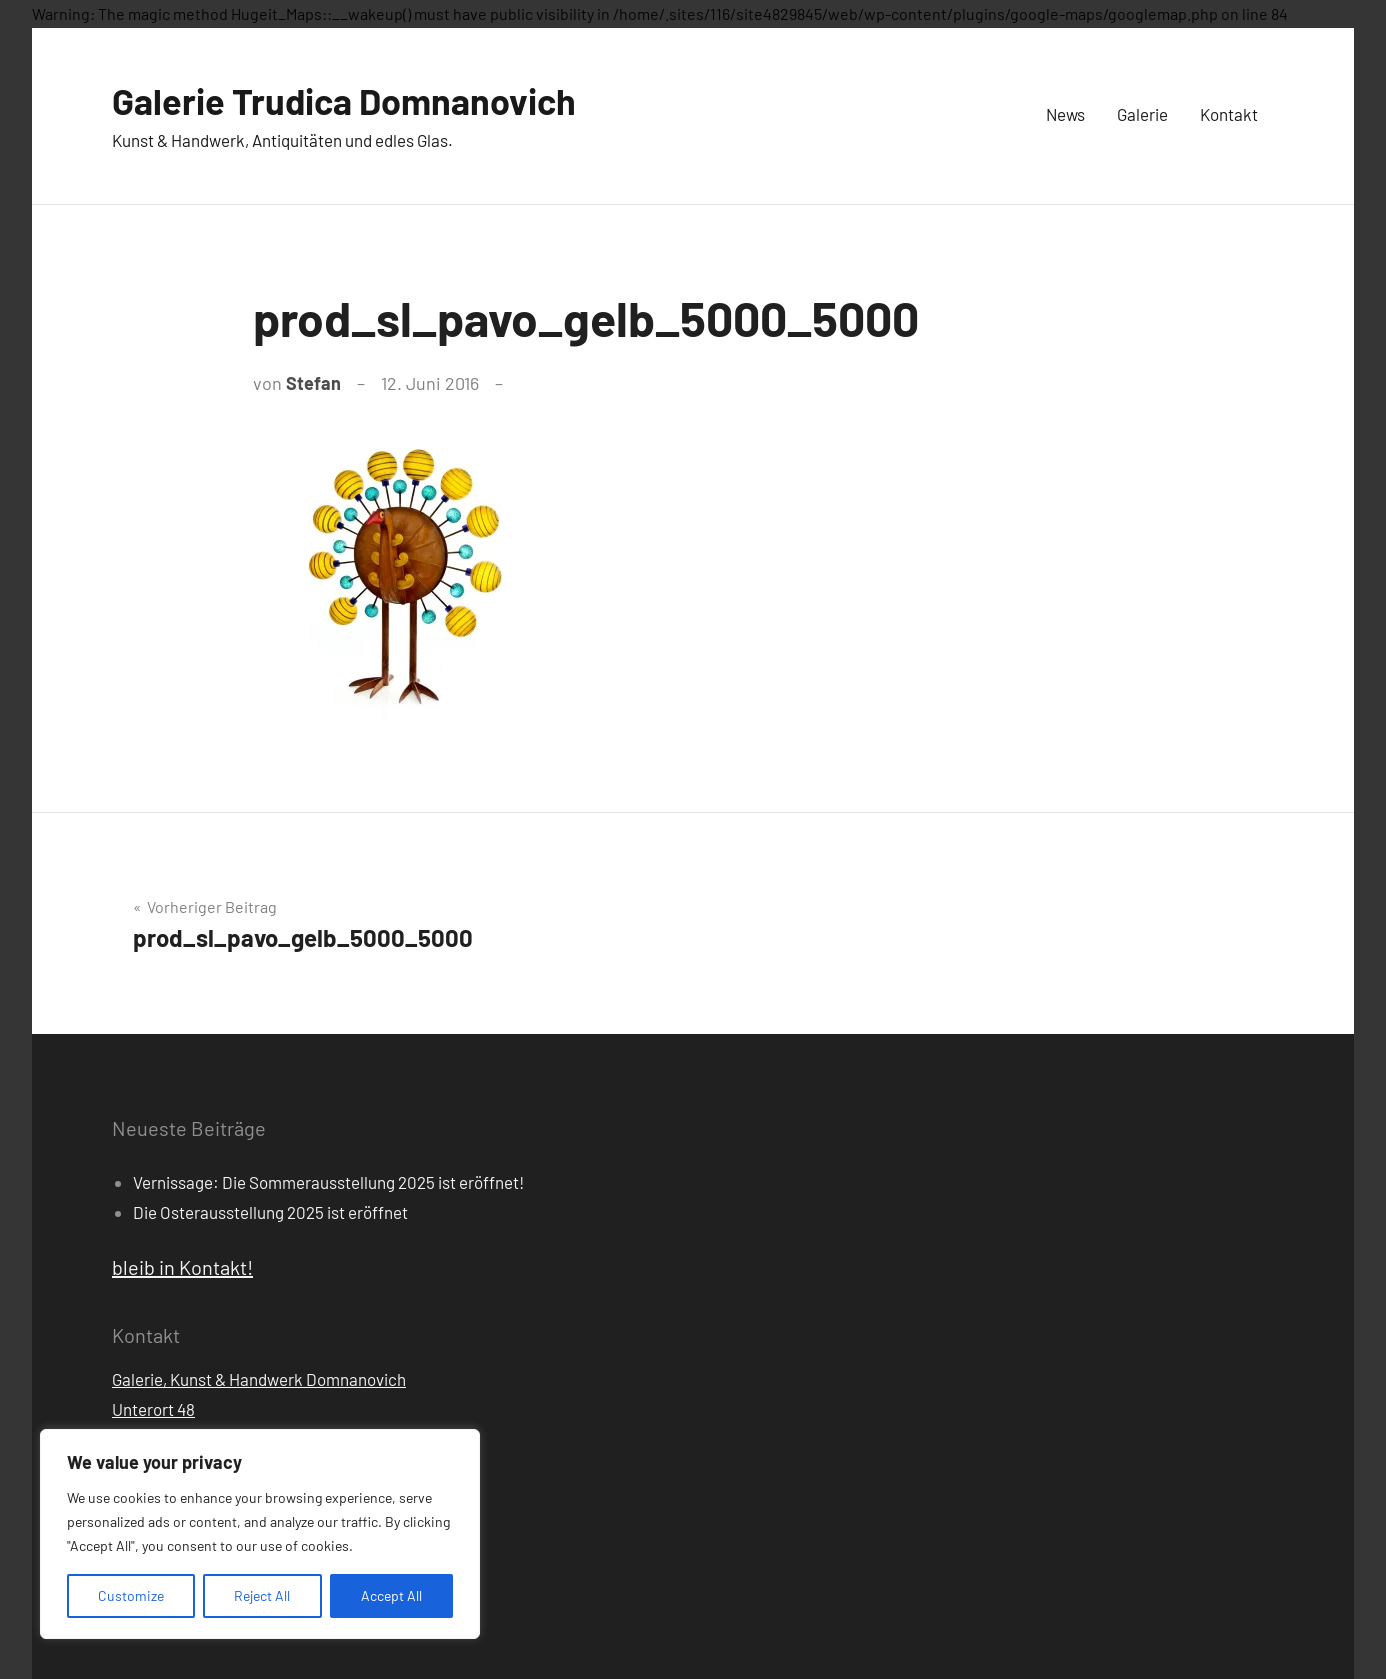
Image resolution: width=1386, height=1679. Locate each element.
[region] (260, 1534)
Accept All (391, 1595)
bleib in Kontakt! (182, 1267)
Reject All (262, 1595)
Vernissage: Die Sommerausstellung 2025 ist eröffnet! (328, 1182)
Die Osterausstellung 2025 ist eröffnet (270, 1212)
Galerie (1142, 114)
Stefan (313, 383)
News (1065, 114)
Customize (131, 1595)
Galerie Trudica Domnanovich (344, 100)
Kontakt (1229, 114)
